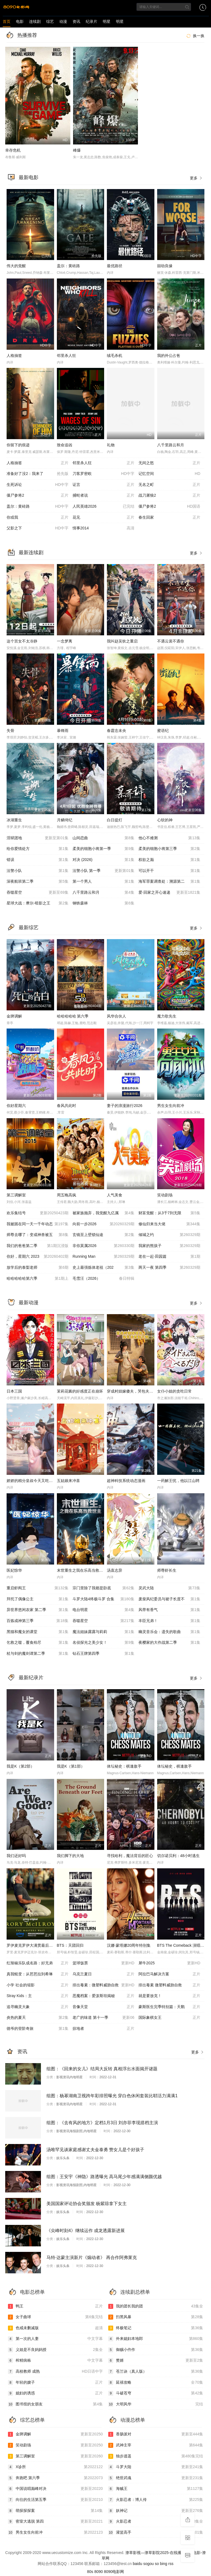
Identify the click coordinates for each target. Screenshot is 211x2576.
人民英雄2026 (103, 506)
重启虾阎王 (37, 1588)
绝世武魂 (155, 2478)
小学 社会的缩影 (37, 1985)
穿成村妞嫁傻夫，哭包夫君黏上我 (136, 1391)
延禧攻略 (155, 2382)
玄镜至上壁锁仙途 (103, 1235)
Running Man (103, 1256)
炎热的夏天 (37, 2017)
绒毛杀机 (114, 355)
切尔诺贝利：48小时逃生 (178, 1855)
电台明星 (103, 1610)
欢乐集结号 (37, 1213)
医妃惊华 (14, 1570)
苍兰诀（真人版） (155, 2371)
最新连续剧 (31, 552)
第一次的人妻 (55, 2339)
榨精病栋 (55, 2360)
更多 (196, 178)
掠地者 (103, 2028)
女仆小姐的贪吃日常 (174, 1391)
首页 (6, 21)
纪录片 (91, 21)
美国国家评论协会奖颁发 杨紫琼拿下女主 (86, 2203)
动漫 (63, 21)
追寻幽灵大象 (37, 2007)
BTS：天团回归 (70, 1945)
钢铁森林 (103, 903)
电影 (20, 21)
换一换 (194, 36)
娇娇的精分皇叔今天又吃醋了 (32, 1480)
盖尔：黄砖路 (68, 266)
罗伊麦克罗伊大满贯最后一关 (32, 1945)
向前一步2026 (103, 1224)
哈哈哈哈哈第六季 (37, 1278)
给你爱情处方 (37, 849)
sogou (148, 2563)
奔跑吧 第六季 (55, 2478)
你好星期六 (16, 1105)
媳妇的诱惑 (55, 2393)
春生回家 (169, 517)
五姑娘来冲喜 (68, 1480)
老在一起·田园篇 (169, 1256)
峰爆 (77, 150)
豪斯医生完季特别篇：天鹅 (169, 2007)
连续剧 (35, 21)
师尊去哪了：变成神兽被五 (37, 1235)
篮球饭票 (103, 1963)
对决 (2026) (103, 860)
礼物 (111, 445)
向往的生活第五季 (55, 2500)
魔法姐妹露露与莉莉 (103, 1632)
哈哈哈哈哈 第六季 (73, 1016)
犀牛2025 (169, 1963)
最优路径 (114, 266)
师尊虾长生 (166, 1570)
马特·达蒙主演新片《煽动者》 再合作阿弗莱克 (91, 2257)
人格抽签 (14, 355)
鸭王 (55, 2306)
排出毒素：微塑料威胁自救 (103, 1985)
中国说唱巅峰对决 (55, 2489)
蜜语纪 (163, 730)
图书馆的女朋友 (55, 2404)
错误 (37, 860)
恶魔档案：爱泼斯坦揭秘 (103, 1996)
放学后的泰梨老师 (37, 1267)
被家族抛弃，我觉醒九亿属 (103, 1213)
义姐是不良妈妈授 (55, 2350)
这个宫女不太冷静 (22, 641)
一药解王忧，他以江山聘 (178, 1480)
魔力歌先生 (166, 1016)
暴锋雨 (62, 730)
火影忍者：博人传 (155, 2500)
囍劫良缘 (165, 266)
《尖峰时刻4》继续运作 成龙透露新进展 (85, 2230)
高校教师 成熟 (55, 2371)
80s (90, 2571)
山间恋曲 (103, 838)
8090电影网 (114, 2571)
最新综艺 (28, 927)
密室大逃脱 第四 (55, 2521)
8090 (98, 2571)
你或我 (37, 517)
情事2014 (103, 528)
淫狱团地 (37, 838)
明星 (106, 21)
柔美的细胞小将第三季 (169, 849)
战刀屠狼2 (169, 495)
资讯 (76, 21)
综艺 (50, 21)
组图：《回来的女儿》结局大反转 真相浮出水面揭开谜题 (101, 2068)
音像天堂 (103, 2007)
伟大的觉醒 (16, 266)
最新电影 (28, 177)
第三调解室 (16, 1195)
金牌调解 (14, 1016)
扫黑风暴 (155, 2317)
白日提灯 (114, 820)
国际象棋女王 (169, 2017)
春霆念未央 (116, 730)
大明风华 (155, 2404)
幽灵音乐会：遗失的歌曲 (169, 1632)
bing (163, 2563)
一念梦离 (64, 641)
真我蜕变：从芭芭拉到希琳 (37, 1974)
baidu (137, 2563)
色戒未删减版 (55, 2328)
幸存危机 (13, 150)
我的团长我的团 (155, 2306)
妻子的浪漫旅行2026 (124, 1105)
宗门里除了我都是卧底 (103, 1588)
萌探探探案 (55, 2511)
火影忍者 (155, 2521)
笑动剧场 (165, 1195)
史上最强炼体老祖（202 (103, 1267)
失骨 (10, 730)
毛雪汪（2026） (103, 1278)
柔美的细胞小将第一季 (103, 849)
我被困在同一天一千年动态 (37, 1224)
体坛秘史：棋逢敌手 (124, 1766)
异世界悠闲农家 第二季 (37, 1610)
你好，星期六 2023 (37, 1256)
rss (171, 2563)
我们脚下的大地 (70, 1855)
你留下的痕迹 (18, 445)
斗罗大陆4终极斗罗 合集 (103, 1599)
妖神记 (155, 2511)
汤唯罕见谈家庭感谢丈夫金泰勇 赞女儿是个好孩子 (95, 2149)
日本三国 (14, 1391)
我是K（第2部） (20, 1766)
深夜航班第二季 (37, 881)
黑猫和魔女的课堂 (37, 1632)
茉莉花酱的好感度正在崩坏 (80, 1391)
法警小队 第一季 (103, 871)
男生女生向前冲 (170, 1105)
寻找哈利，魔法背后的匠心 (130, 1855)
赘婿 (155, 2360)
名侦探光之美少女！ (103, 1642)
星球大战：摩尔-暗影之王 (37, 903)
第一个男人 (103, 881)
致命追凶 (64, 445)
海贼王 (155, 2489)
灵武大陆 (169, 1588)
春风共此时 (66, 1105)
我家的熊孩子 (169, 1246)
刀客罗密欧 (103, 474)
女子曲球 (55, 2317)
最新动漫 (28, 1302)
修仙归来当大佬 (169, 1224)
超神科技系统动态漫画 (126, 1480)
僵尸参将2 (37, 495)
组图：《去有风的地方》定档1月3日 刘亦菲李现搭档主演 (102, 2122)
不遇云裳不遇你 (170, 641)
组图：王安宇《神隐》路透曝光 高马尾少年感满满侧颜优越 (104, 2176)
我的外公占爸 (168, 355)
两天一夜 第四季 (169, 1267)
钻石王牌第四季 (103, 1653)
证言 (103, 485)
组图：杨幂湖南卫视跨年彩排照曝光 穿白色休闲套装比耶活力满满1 (111, 2095)
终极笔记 (155, 2328)
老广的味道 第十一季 (103, 2017)
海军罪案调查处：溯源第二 (169, 881)
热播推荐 (27, 35)
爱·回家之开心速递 (169, 892)
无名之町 (169, 485)
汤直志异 (114, 1570)
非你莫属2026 (103, 1246)
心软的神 (165, 820)
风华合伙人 (116, 1016)
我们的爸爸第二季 (37, 1246)
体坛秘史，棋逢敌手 (174, 1766)
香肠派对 (155, 2434)
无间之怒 (169, 463)
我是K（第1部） (71, 1766)
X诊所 (55, 2467)
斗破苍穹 (155, 2393)
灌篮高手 (155, 2532)
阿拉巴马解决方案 (169, 1974)
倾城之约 (169, 1235)
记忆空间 (169, 474)
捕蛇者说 (103, 495)
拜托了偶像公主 (37, 1599)
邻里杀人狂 (66, 355)
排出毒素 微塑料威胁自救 (169, 1985)
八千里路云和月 (170, 445)
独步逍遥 (155, 2456)
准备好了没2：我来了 (37, 474)
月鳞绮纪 (64, 820)
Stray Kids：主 (37, 1996)
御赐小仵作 (155, 2350)
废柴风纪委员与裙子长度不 (169, 1599)
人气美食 (114, 1195)
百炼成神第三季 (37, 1621)
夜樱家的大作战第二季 (169, 1642)
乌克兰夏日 (103, 1974)
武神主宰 (155, 2445)
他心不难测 (169, 838)
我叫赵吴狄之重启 (122, 641)
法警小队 (37, 871)
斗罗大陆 (155, 2467)
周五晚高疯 (66, 1195)
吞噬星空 (37, 892)
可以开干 (169, 871)
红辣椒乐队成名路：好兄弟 (37, 1963)
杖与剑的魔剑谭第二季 (37, 1653)
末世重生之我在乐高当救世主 (82, 1570)
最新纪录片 (31, 1677)
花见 (103, 517)
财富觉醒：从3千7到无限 (169, 1213)
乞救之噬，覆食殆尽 (37, 1642)
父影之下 (37, 528)
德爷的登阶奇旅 (37, 2028)
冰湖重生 (14, 820)
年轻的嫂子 (55, 2382)
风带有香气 (169, 1610)
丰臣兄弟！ (169, 1621)
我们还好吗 (16, 1855)
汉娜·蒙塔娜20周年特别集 (129, 1945)
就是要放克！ (169, 1996)
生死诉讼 (37, 485)
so (157, 2563)
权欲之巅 (169, 860)
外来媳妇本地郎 (155, 2339)
